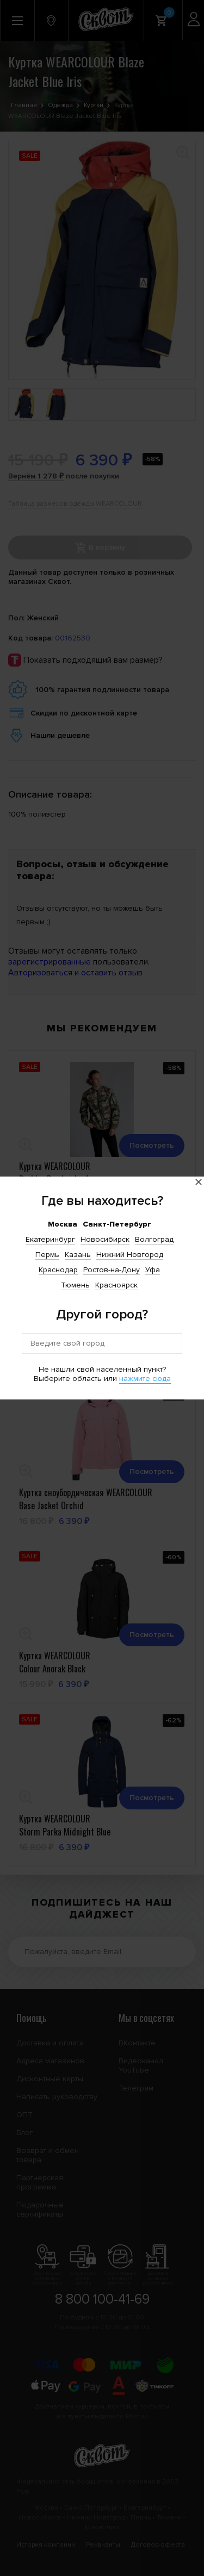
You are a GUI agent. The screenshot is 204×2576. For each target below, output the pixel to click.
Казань (78, 1254)
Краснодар (58, 1269)
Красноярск (116, 1285)
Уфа (152, 1269)
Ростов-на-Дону (111, 1269)
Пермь (47, 1254)
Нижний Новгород (129, 1254)
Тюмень (75, 1285)
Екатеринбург (50, 1239)
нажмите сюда (145, 1378)
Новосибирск (105, 1239)
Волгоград (154, 1239)
